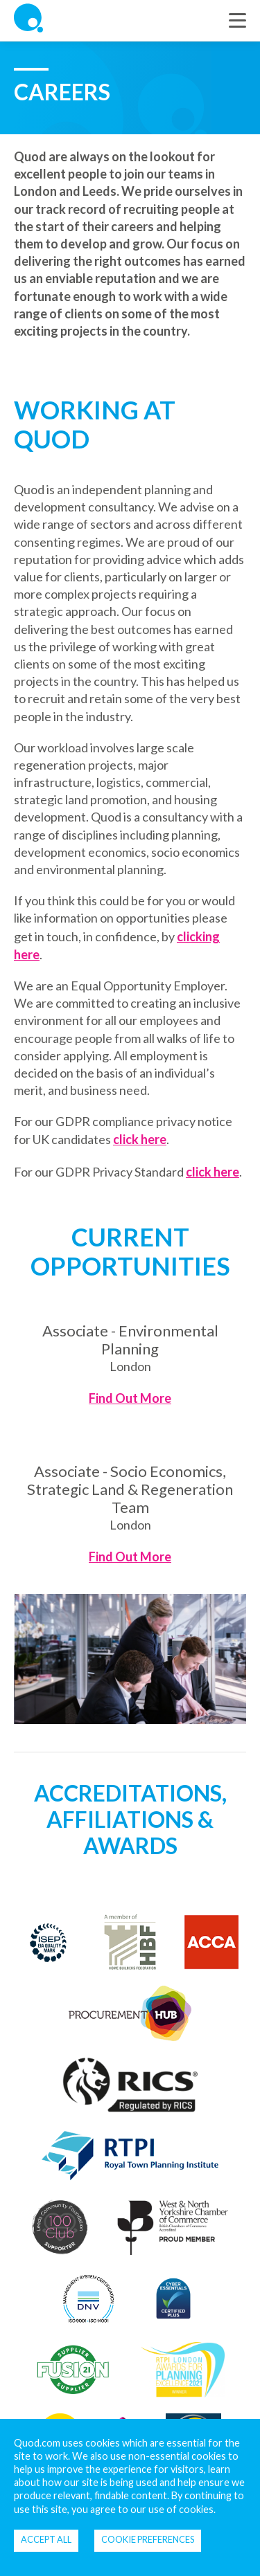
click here (139, 1139)
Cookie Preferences (147, 2539)
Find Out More (130, 1398)
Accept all (46, 2539)
